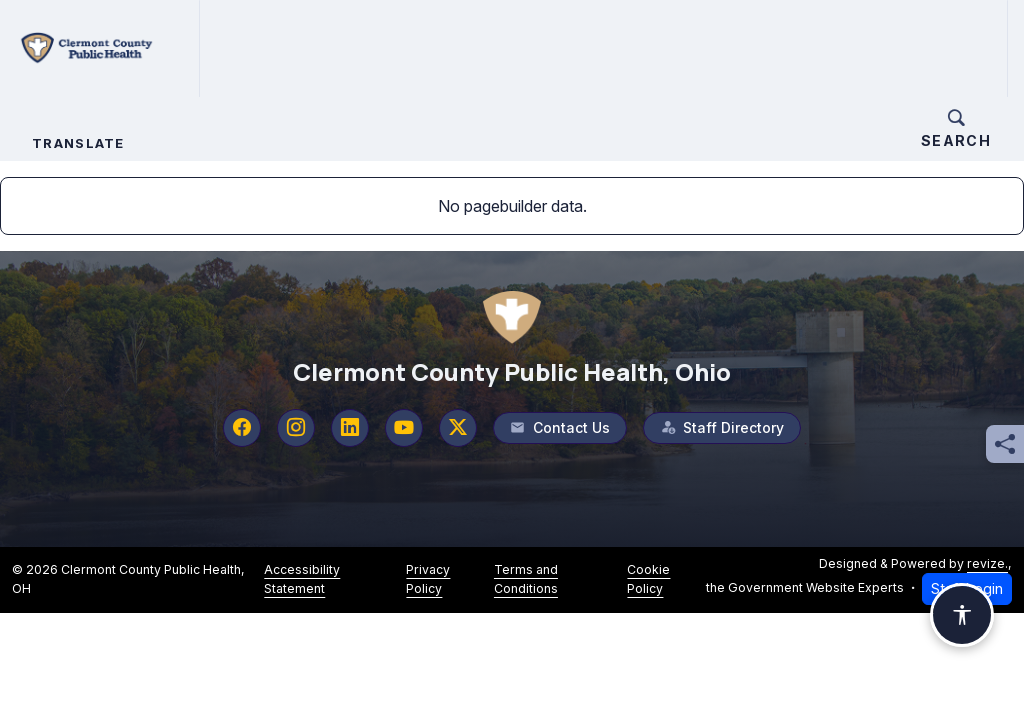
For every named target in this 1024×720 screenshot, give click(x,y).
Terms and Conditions (526, 578)
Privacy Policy (428, 578)
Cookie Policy (648, 578)
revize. (987, 562)
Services (386, 47)
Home (224, 47)
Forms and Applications (547, 47)
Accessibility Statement (302, 578)
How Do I (684, 47)
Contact (787, 47)
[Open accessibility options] (962, 615)
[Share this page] (1005, 444)
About (288, 47)
